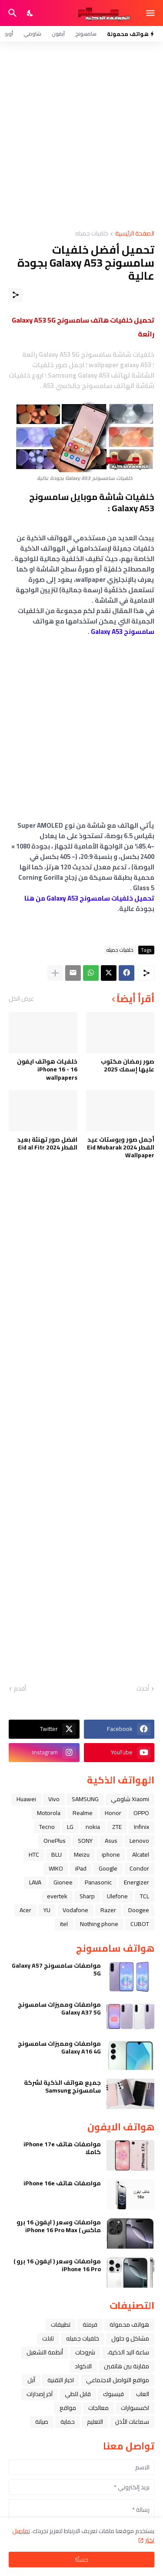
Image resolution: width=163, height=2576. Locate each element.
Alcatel (140, 1854)
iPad (80, 1868)
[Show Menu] (151, 13)
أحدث (142, 1689)
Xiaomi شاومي (130, 1799)
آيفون (58, 34)
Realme (83, 1813)
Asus (111, 1840)
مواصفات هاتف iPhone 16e (62, 2183)
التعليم (95, 2421)
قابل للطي (78, 2394)
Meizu (82, 1854)
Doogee (138, 1910)
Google (108, 1868)
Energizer (136, 1882)
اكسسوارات (135, 2407)
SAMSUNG (85, 1799)
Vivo (54, 1799)
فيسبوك (113, 2394)
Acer (25, 1910)
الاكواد (83, 2366)
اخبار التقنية (60, 2380)
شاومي (32, 34)
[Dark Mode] (30, 13)
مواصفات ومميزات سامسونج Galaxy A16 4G (59, 2047)
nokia (93, 1826)
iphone (111, 1854)
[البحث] (11, 13)
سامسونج (85, 34)
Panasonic (98, 1882)
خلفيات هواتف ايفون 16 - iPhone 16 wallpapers (47, 1069)
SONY (85, 1840)
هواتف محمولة (129, 2324)
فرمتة (90, 2324)
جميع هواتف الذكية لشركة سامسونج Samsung (62, 2086)
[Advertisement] (81, 136)
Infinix (141, 1826)
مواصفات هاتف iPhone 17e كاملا (62, 2148)
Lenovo (139, 1840)
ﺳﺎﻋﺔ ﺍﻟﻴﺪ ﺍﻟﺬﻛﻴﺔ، (128, 2352)
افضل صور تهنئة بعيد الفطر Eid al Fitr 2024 (47, 1143)
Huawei (26, 1799)
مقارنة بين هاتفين (126, 2366)
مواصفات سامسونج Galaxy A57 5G (56, 1969)
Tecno (47, 1826)
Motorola (48, 1813)
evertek (57, 1896)
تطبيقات (60, 2324)
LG (70, 1826)
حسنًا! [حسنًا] (81, 2559)
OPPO (141, 1813)
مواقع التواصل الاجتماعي (117, 2380)
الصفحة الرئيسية (134, 234)
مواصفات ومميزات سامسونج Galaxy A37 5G (59, 2008)
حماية (67, 2421)
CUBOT (139, 1924)
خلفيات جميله (91, 234)
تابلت (48, 2338)
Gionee (63, 1882)
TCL (144, 1896)
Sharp (87, 1896)
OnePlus (54, 1840)
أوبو (8, 34)
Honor (113, 1813)
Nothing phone (99, 1924)
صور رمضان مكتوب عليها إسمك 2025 (127, 1065)
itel (64, 1924)
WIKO (56, 1868)
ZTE (117, 1826)
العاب (142, 2394)
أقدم (20, 1689)
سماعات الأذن (132, 2421)
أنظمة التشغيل (45, 2352)
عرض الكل (21, 999)
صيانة (41, 2421)
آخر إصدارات (40, 2394)
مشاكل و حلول (130, 2338)
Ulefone (117, 1896)
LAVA (35, 1882)
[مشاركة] (16, 295)
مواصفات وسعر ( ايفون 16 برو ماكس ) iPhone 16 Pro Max (59, 2226)
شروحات (85, 2352)
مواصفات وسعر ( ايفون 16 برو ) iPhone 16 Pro (57, 2265)
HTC (34, 1854)
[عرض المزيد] (55, 973)
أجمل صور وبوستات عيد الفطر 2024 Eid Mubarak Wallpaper (120, 1147)
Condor (139, 1868)
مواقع (68, 2407)
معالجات (98, 2407)
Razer (108, 1910)
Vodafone (75, 1910)
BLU (56, 1854)
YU (46, 1910)
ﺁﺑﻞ (31, 2380)
